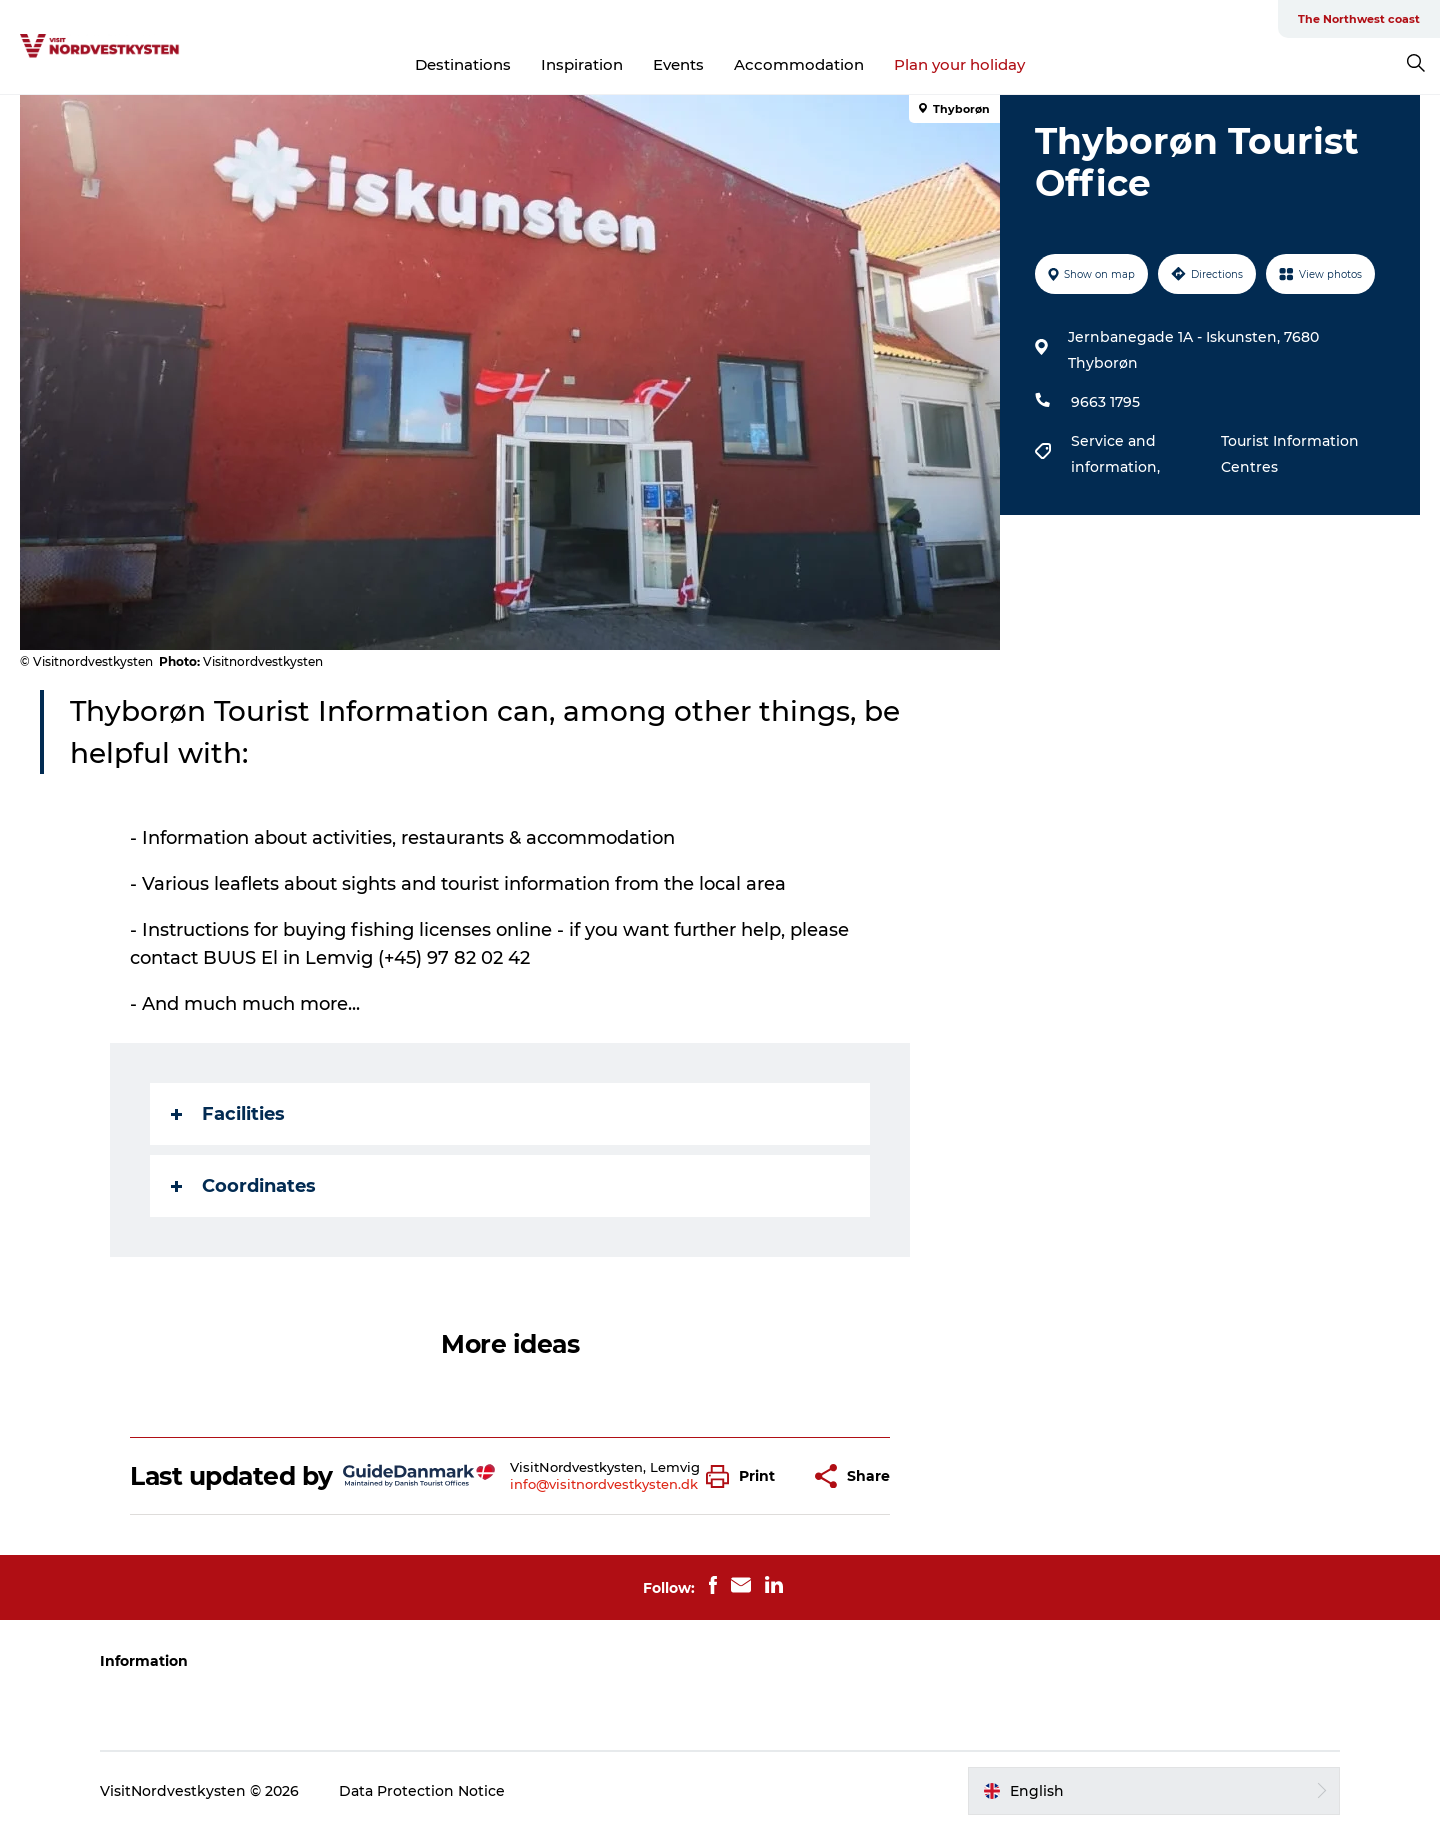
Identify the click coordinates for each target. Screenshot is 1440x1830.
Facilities (228, 1114)
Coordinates (243, 1186)
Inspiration (582, 64)
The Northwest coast (1359, 19)
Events (678, 64)
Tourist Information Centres (1290, 454)
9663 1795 (1105, 402)
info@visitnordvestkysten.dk (604, 1484)
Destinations (463, 64)
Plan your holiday (959, 64)
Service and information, (1117, 454)
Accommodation (799, 64)
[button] (745, 1476)
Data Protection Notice (422, 1791)
